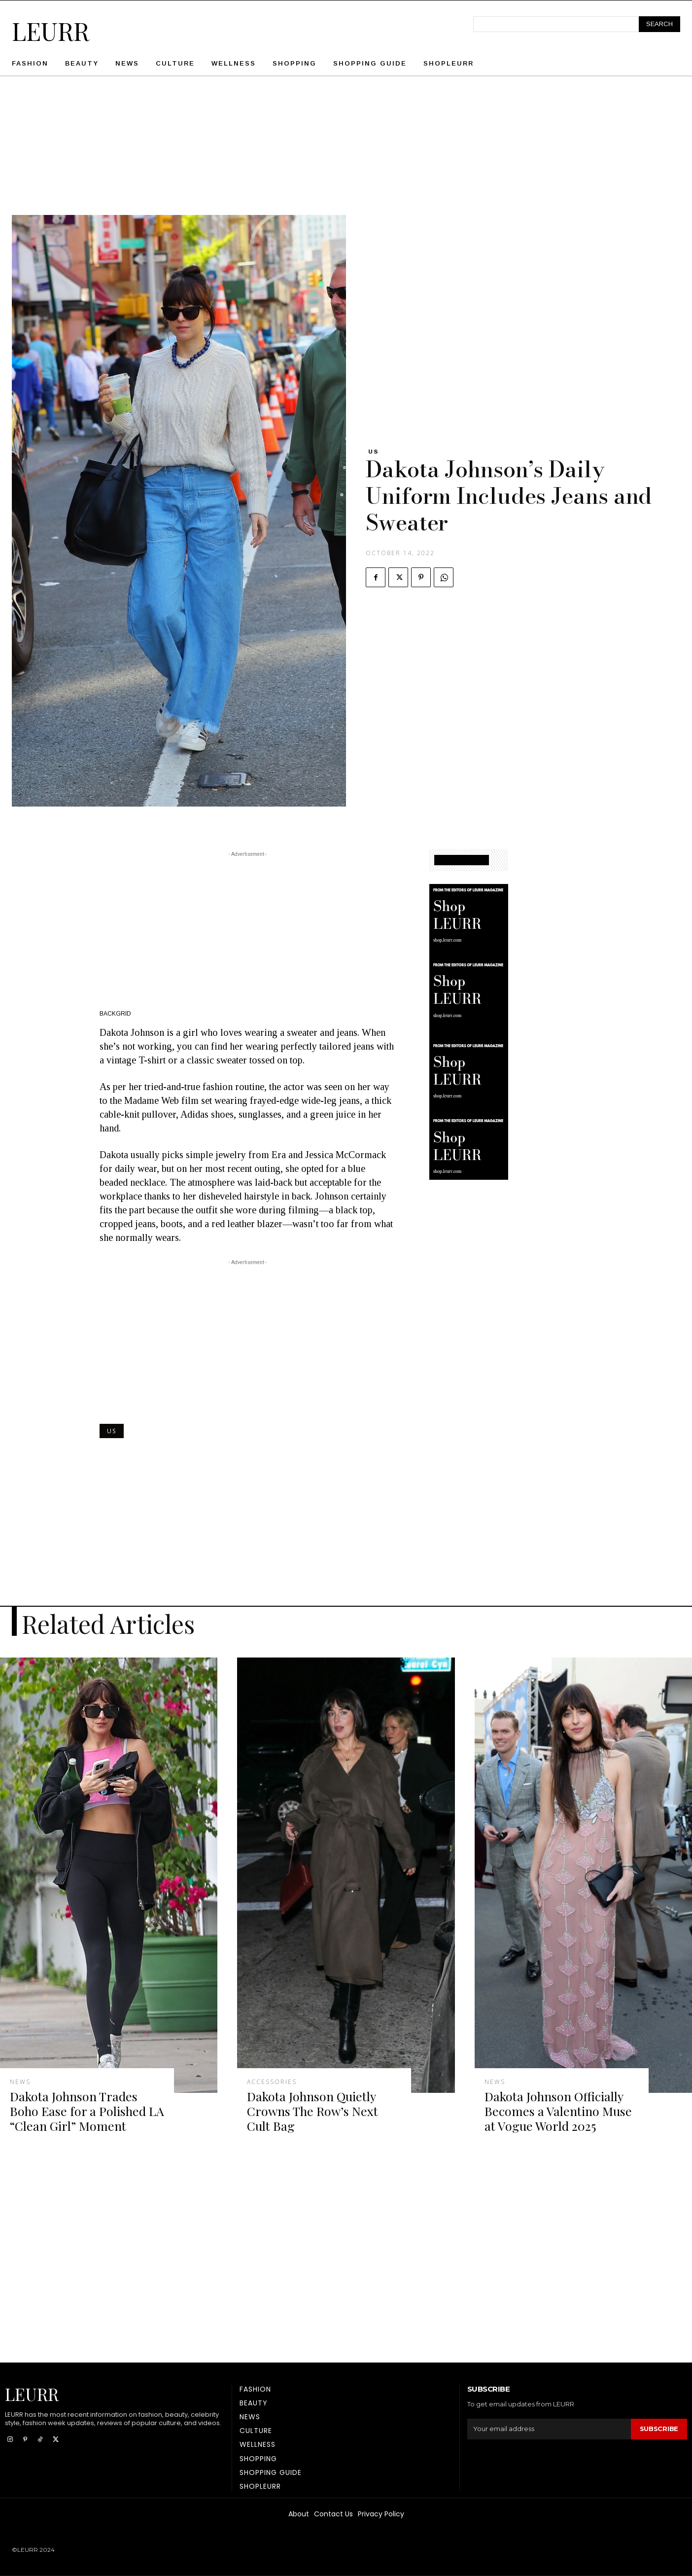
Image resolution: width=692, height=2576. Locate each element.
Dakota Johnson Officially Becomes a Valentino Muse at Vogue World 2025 (558, 2111)
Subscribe (659, 2429)
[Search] (659, 24)
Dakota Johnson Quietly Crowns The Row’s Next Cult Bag (312, 2111)
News (20, 2082)
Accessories (272, 2082)
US (373, 452)
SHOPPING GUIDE (461, 860)
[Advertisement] (346, 146)
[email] (549, 2429)
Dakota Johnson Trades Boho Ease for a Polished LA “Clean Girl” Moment (87, 2111)
